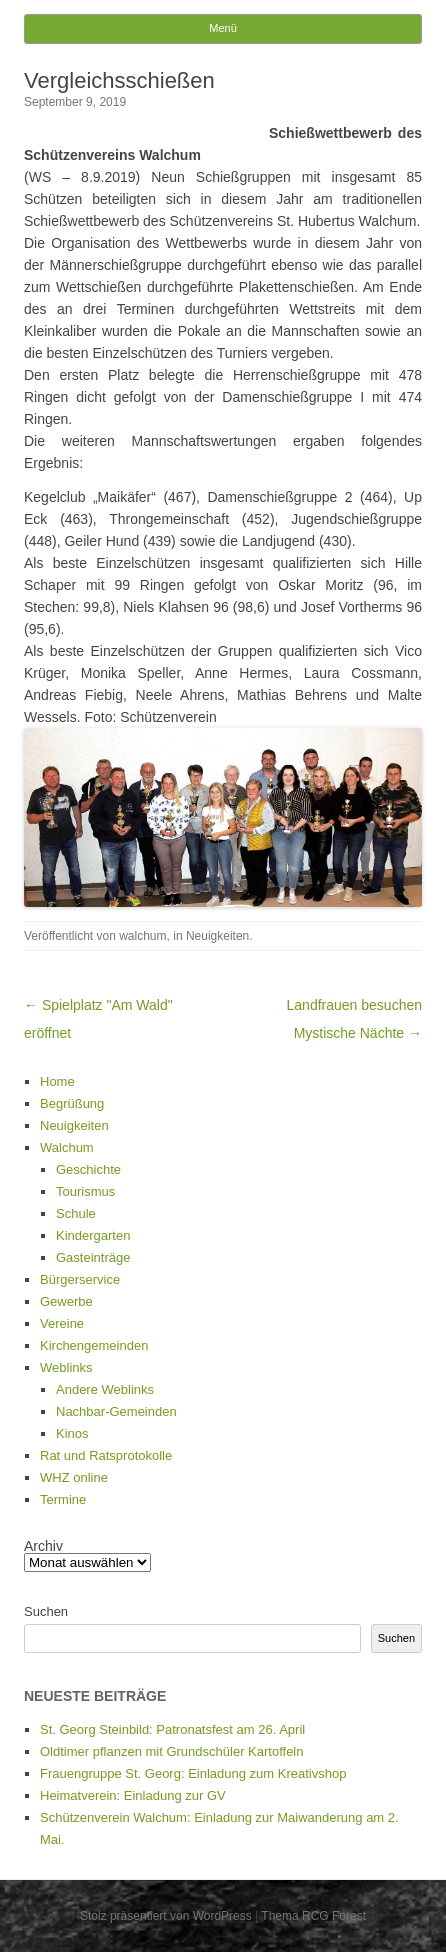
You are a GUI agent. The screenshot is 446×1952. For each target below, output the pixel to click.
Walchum (67, 1147)
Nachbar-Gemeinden (116, 1411)
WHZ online (74, 1477)
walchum (142, 936)
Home (57, 1081)
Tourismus (85, 1191)
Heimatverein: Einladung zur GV (133, 1795)
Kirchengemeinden (94, 1345)
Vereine (62, 1323)
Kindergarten (93, 1235)
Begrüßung (72, 1103)
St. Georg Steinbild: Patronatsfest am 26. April (172, 1729)
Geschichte (88, 1169)
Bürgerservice (80, 1279)
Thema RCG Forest (313, 1916)
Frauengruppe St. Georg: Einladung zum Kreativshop (193, 1773)
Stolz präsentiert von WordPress (166, 1916)
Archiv (43, 1546)
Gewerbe (66, 1301)
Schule (76, 1213)
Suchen (46, 1611)
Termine (63, 1499)
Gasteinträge (93, 1257)
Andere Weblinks (105, 1389)
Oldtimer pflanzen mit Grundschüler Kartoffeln (172, 1751)
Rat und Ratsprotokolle (106, 1455)
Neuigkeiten (217, 936)
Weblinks (66, 1367)
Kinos (72, 1433)
